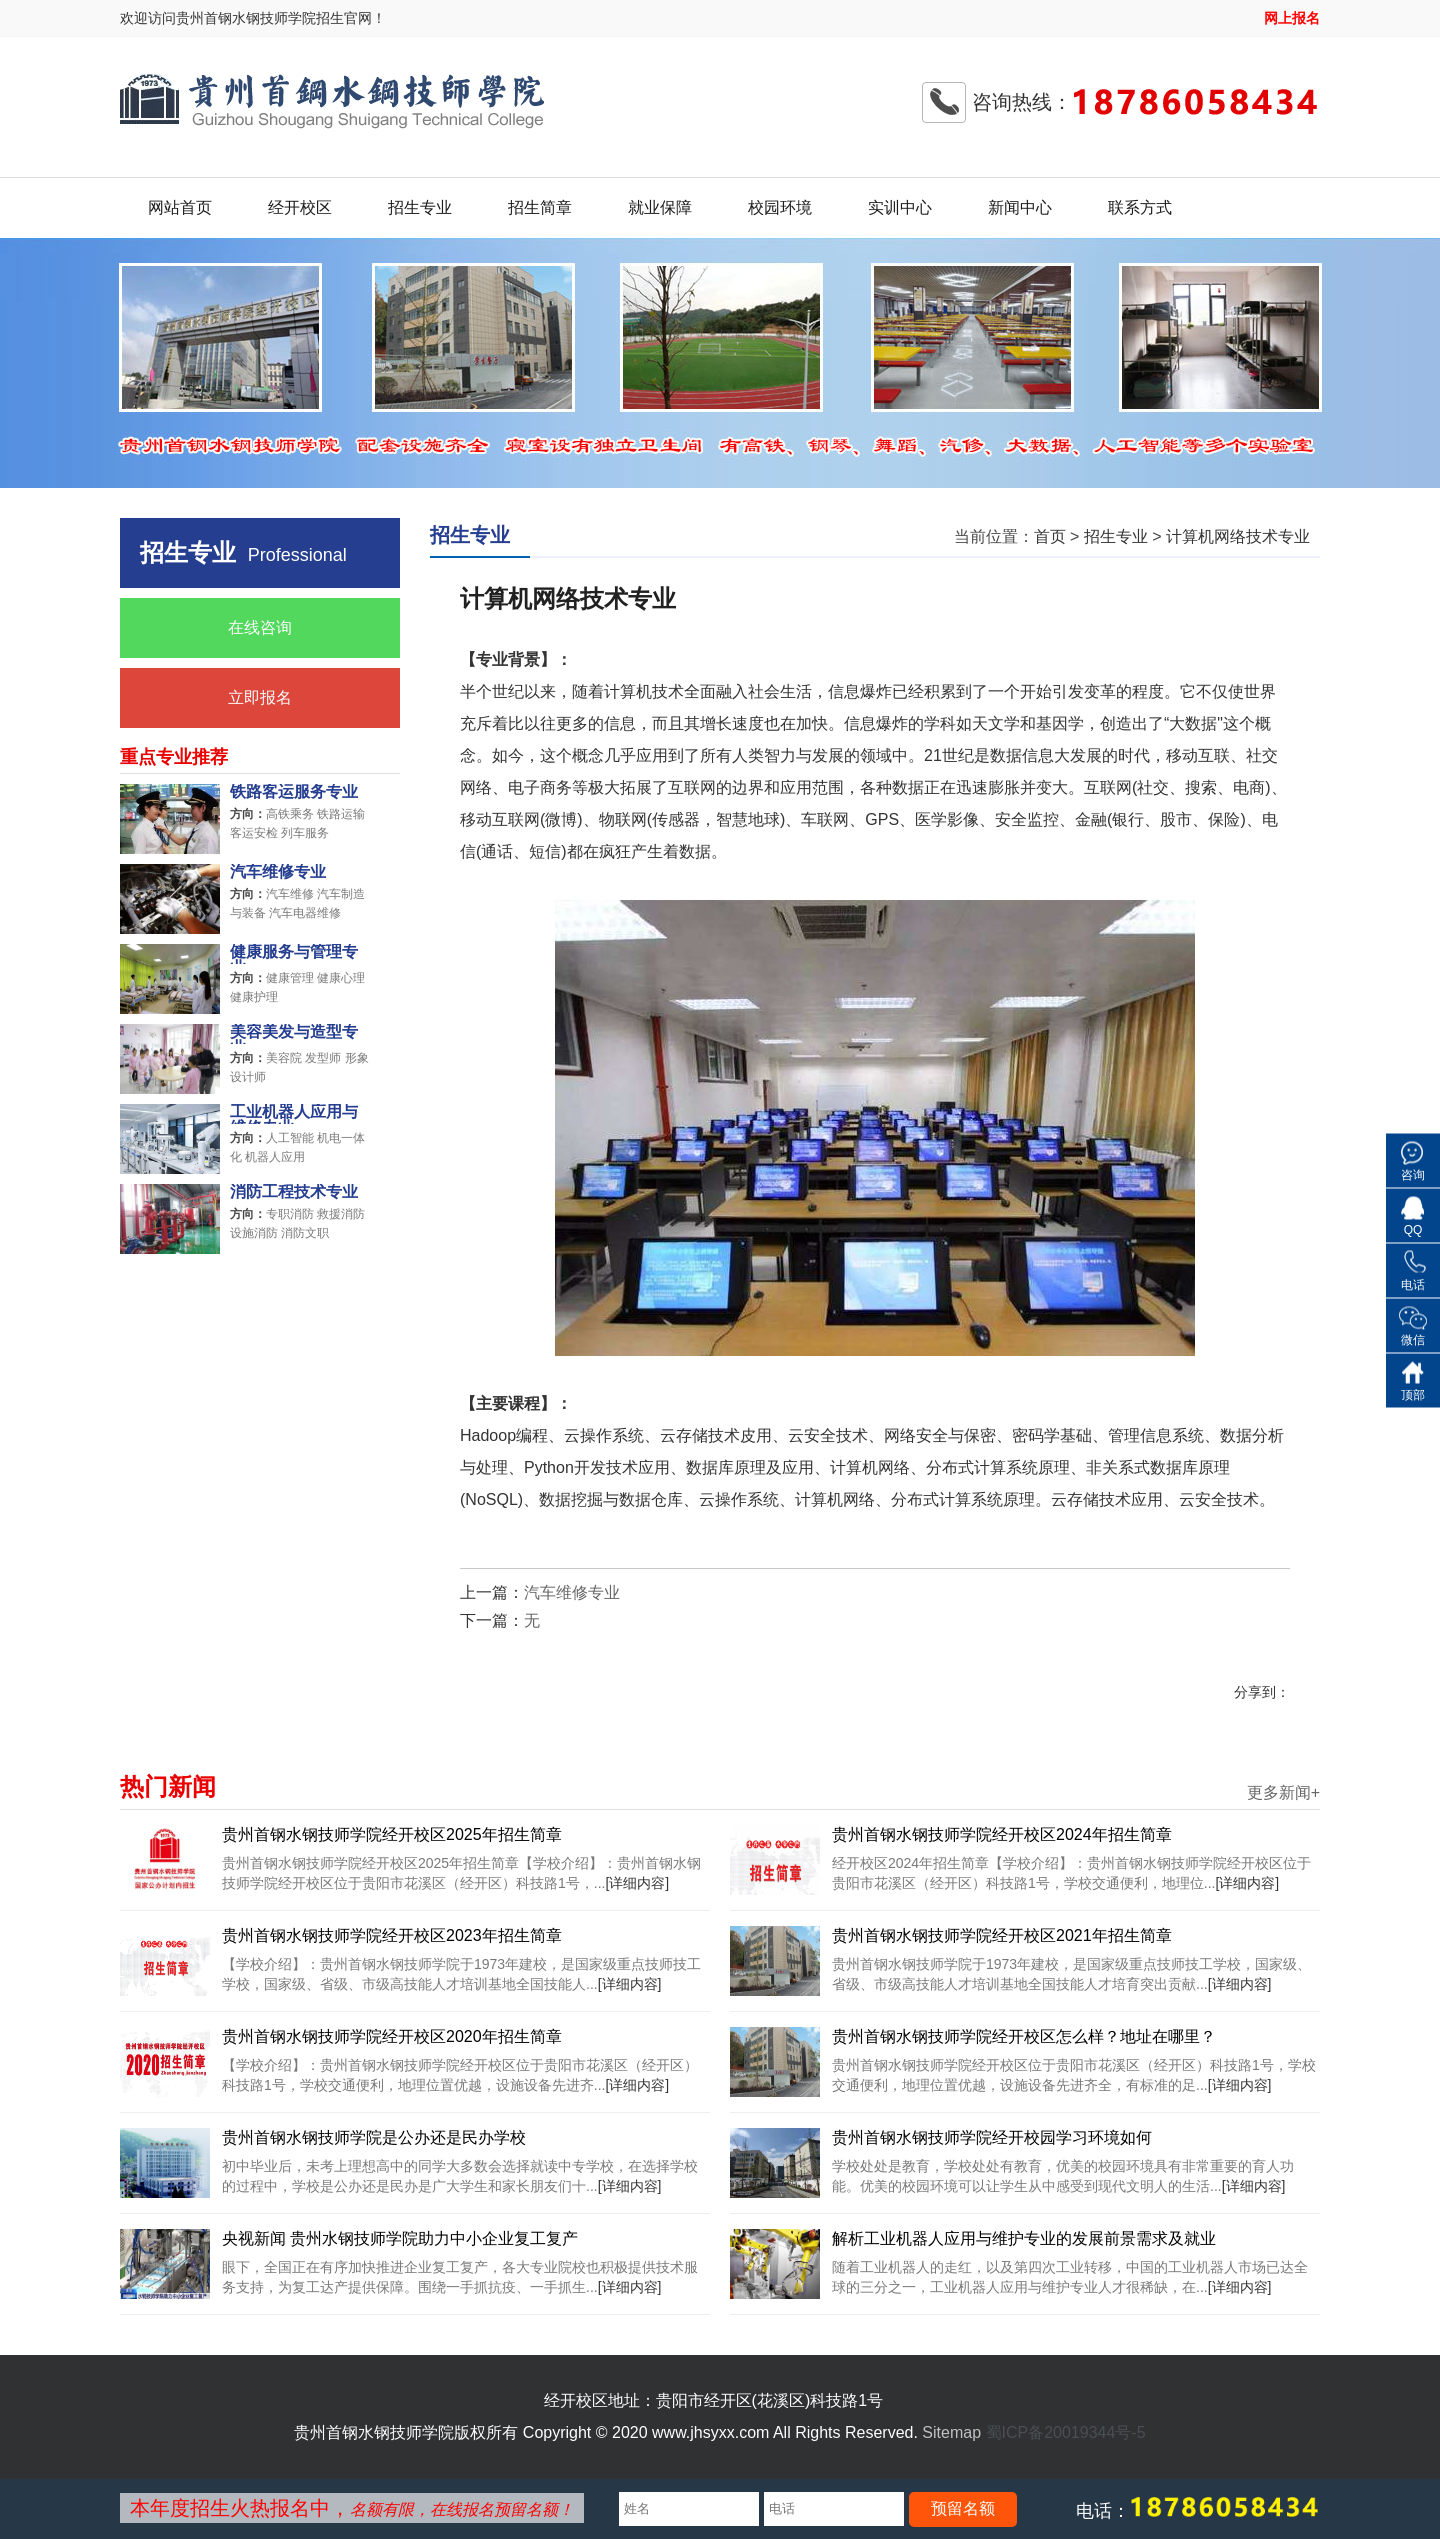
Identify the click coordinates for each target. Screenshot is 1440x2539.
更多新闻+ (1283, 1793)
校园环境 (780, 207)
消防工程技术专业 (294, 1192)
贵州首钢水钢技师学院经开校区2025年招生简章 (392, 1834)
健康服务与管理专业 (294, 954)
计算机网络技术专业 (1238, 536)
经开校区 (300, 207)
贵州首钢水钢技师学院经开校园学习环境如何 (992, 2137)
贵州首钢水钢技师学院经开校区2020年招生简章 (392, 2036)
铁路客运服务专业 (294, 792)
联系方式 (1140, 207)
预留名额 (963, 2508)
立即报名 (260, 697)
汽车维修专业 (278, 872)
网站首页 (180, 207)
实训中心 (900, 207)
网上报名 (1292, 18)
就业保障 (660, 207)
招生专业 (420, 207)
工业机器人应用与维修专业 (294, 1114)
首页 (1050, 536)
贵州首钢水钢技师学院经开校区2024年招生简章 (1002, 1834)
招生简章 (540, 207)
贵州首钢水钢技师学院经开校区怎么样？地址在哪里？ (1024, 2036)
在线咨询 (260, 627)
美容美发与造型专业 (294, 1034)
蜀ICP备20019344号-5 (1066, 2432)
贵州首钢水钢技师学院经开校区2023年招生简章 (392, 1935)
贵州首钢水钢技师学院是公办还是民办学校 (374, 2137)
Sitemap (951, 2432)
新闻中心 (1020, 207)
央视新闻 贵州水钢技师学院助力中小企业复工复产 (400, 2238)
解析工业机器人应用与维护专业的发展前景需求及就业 (1024, 2238)
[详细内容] (637, 1883)
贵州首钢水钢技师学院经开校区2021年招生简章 (1002, 1935)
